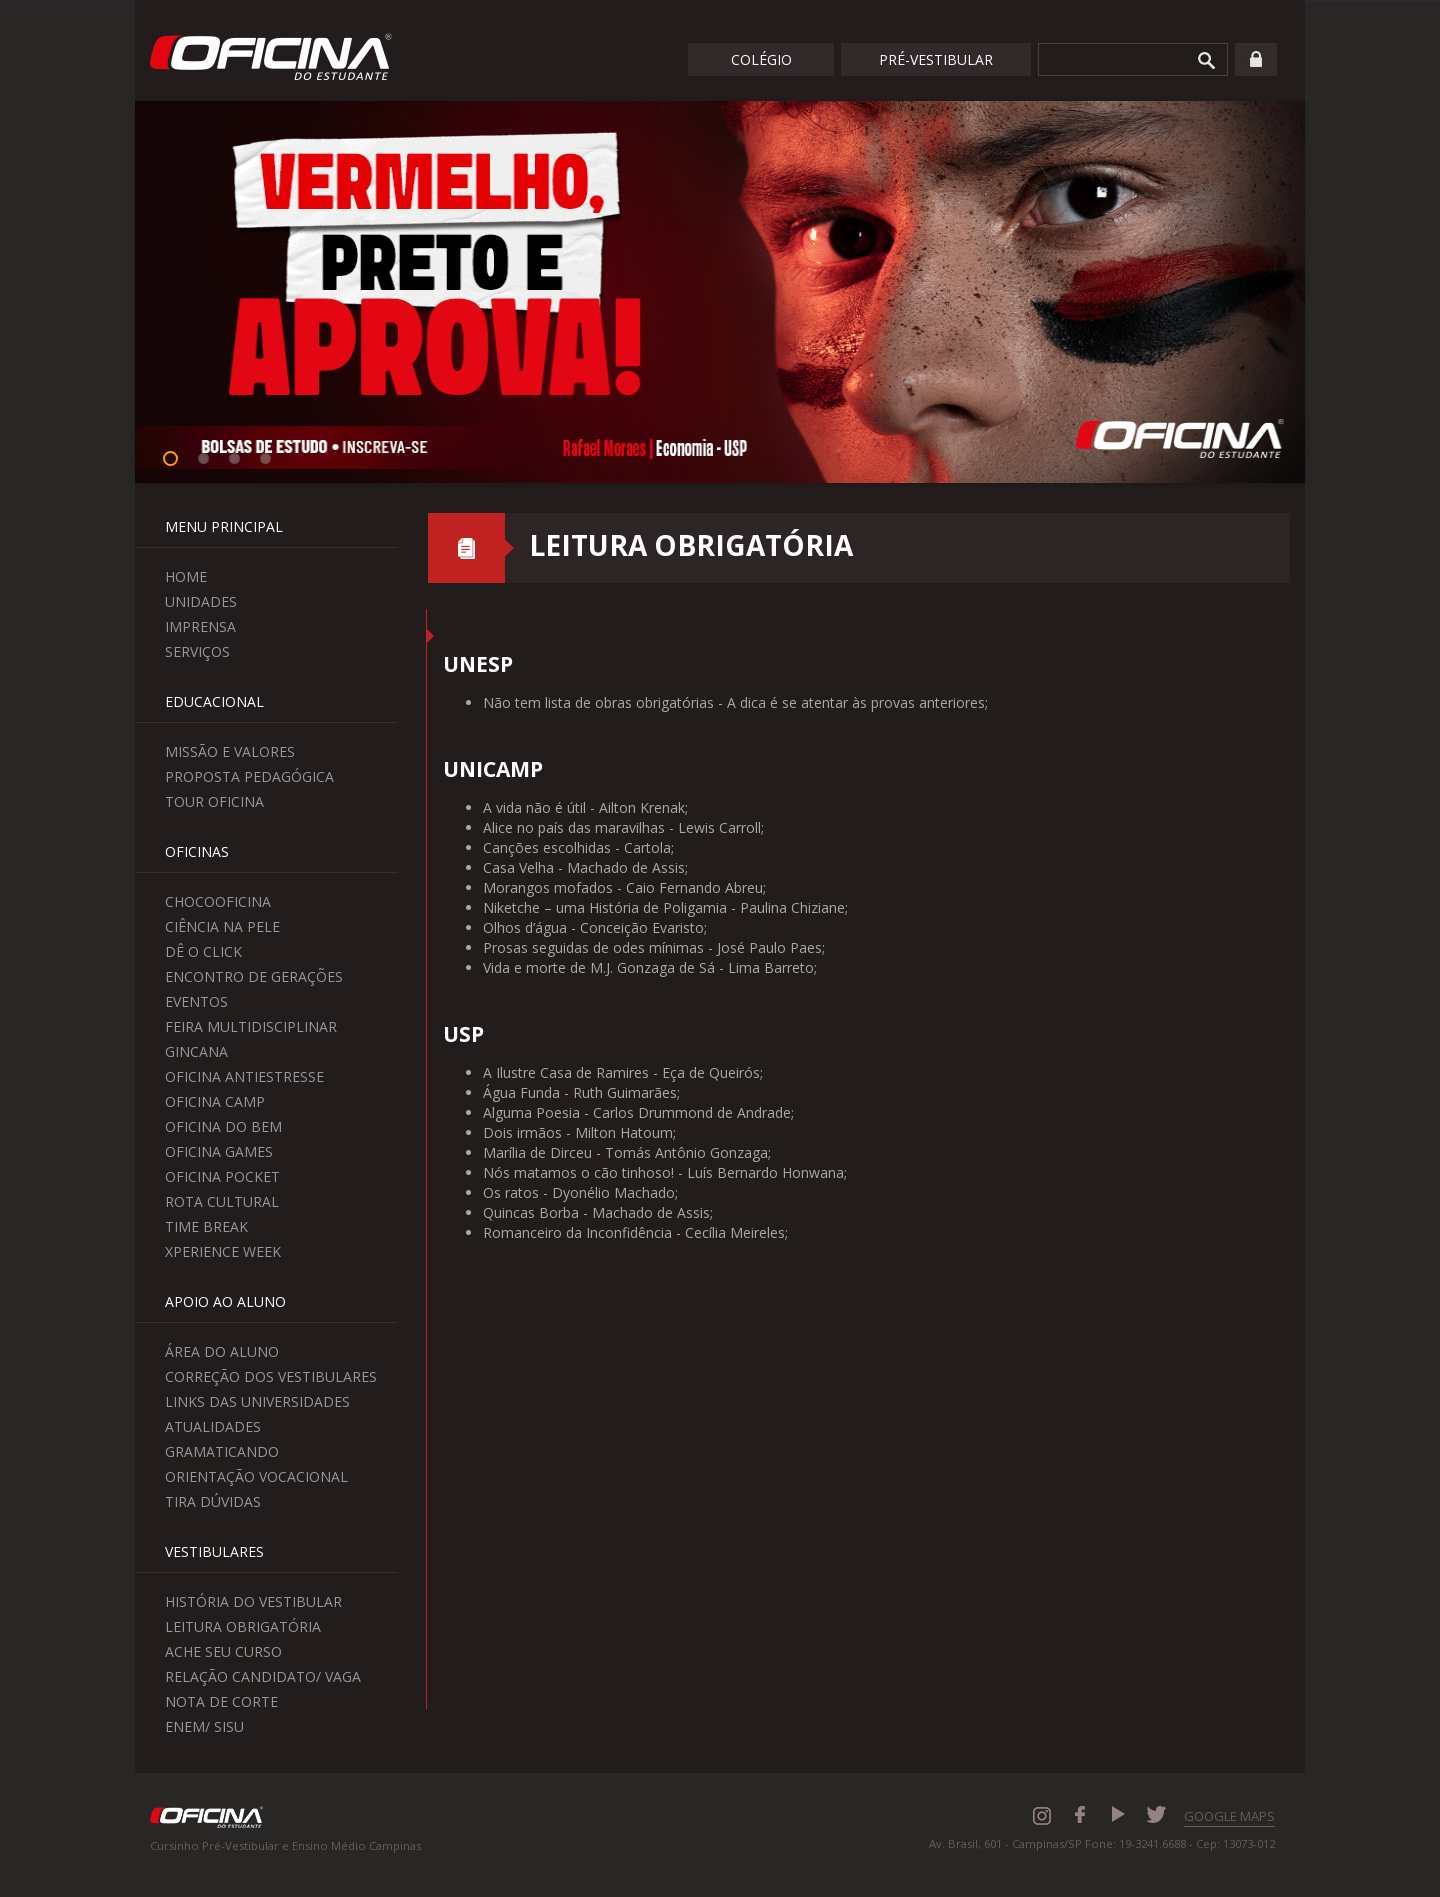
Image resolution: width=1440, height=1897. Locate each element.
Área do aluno (222, 1351)
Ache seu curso (223, 1651)
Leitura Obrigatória (243, 1626)
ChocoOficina (218, 901)
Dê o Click (203, 951)
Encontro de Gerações (254, 976)
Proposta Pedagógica (249, 776)
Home (186, 576)
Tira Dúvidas (213, 1501)
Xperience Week (223, 1251)
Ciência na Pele (222, 926)
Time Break (206, 1226)
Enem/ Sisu (204, 1726)
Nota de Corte (221, 1701)
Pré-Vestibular (936, 59)
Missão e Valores (230, 751)
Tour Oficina (214, 801)
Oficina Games (219, 1151)
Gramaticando (222, 1451)
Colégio (761, 59)
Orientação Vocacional (256, 1476)
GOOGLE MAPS (1229, 1816)
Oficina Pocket (222, 1176)
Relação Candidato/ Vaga (263, 1676)
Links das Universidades (257, 1401)
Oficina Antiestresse (244, 1076)
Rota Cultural (222, 1201)
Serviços (197, 651)
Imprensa (200, 626)
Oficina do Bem (223, 1126)
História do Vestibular (253, 1601)
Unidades (201, 601)
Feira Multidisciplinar (251, 1026)
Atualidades (213, 1426)
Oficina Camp (215, 1101)
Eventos (196, 1001)
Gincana (196, 1051)
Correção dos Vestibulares (271, 1376)
